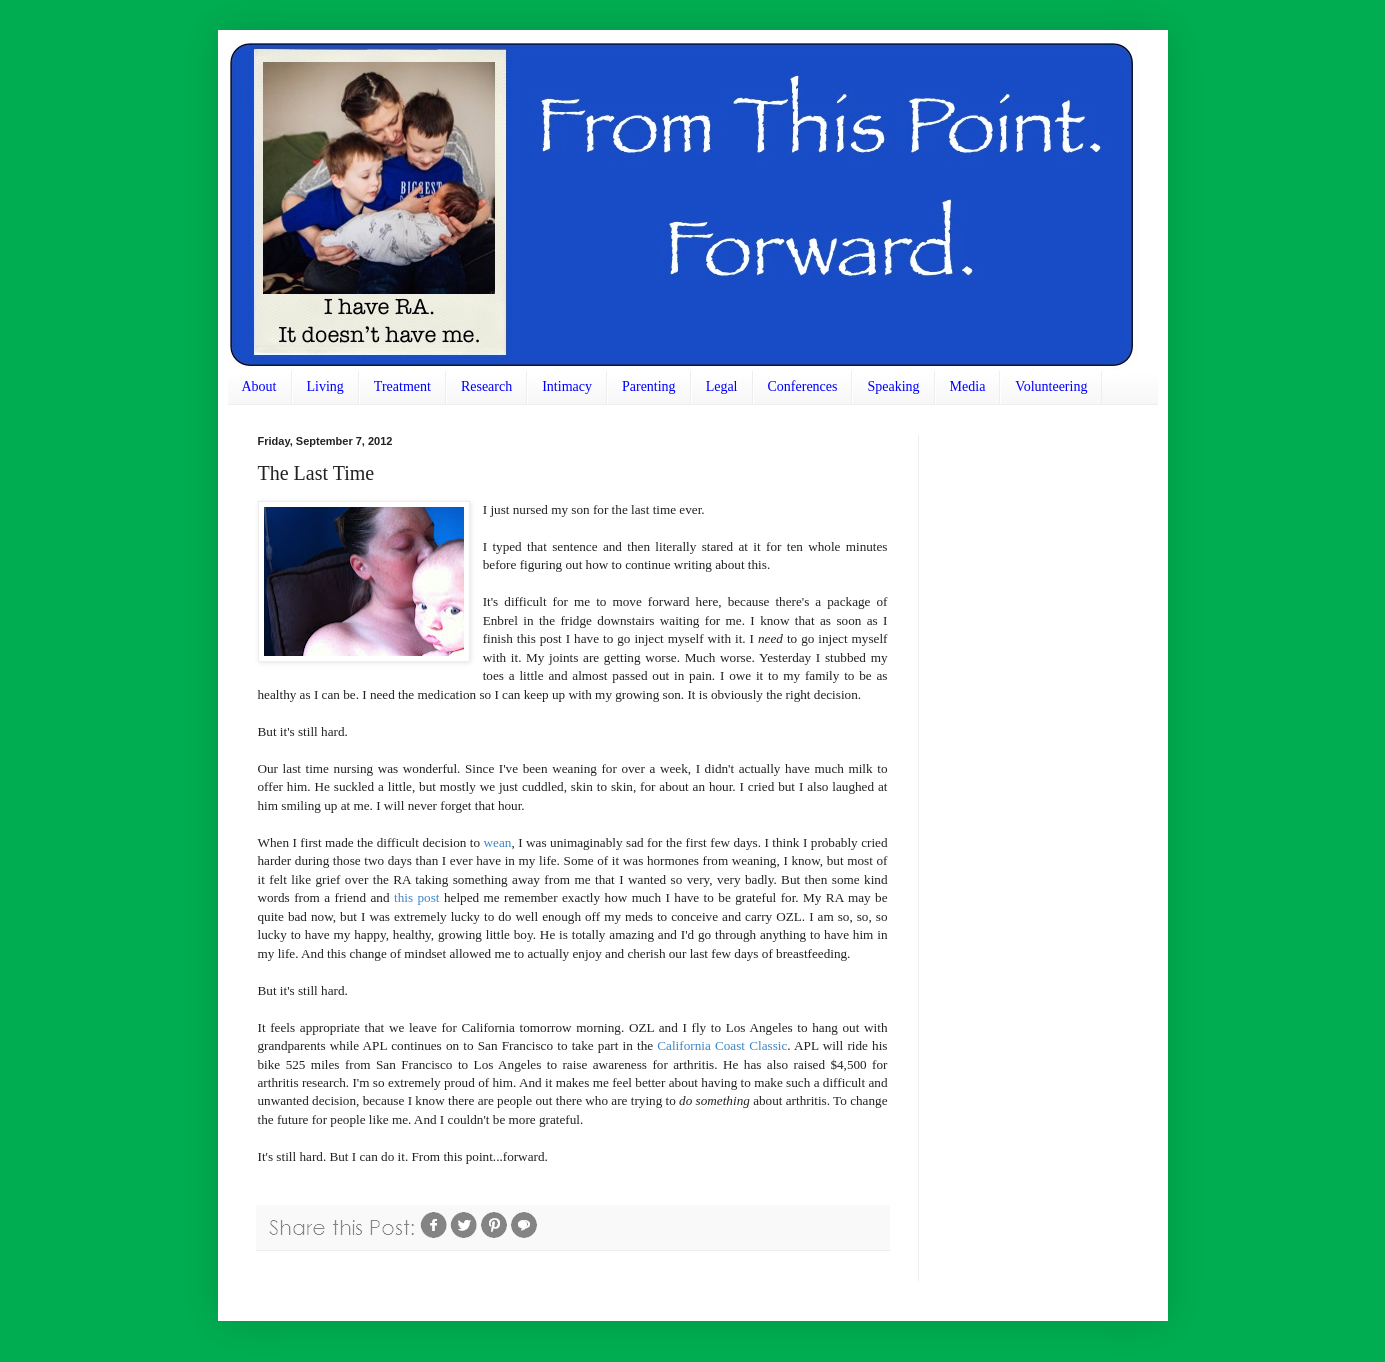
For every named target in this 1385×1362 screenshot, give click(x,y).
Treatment (402, 386)
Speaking (893, 386)
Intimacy (567, 386)
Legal (722, 386)
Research (486, 386)
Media (968, 386)
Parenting (649, 386)
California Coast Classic (722, 1045)
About (259, 386)
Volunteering (1051, 386)
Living (325, 386)
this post (417, 897)
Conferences (803, 386)
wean (498, 842)
